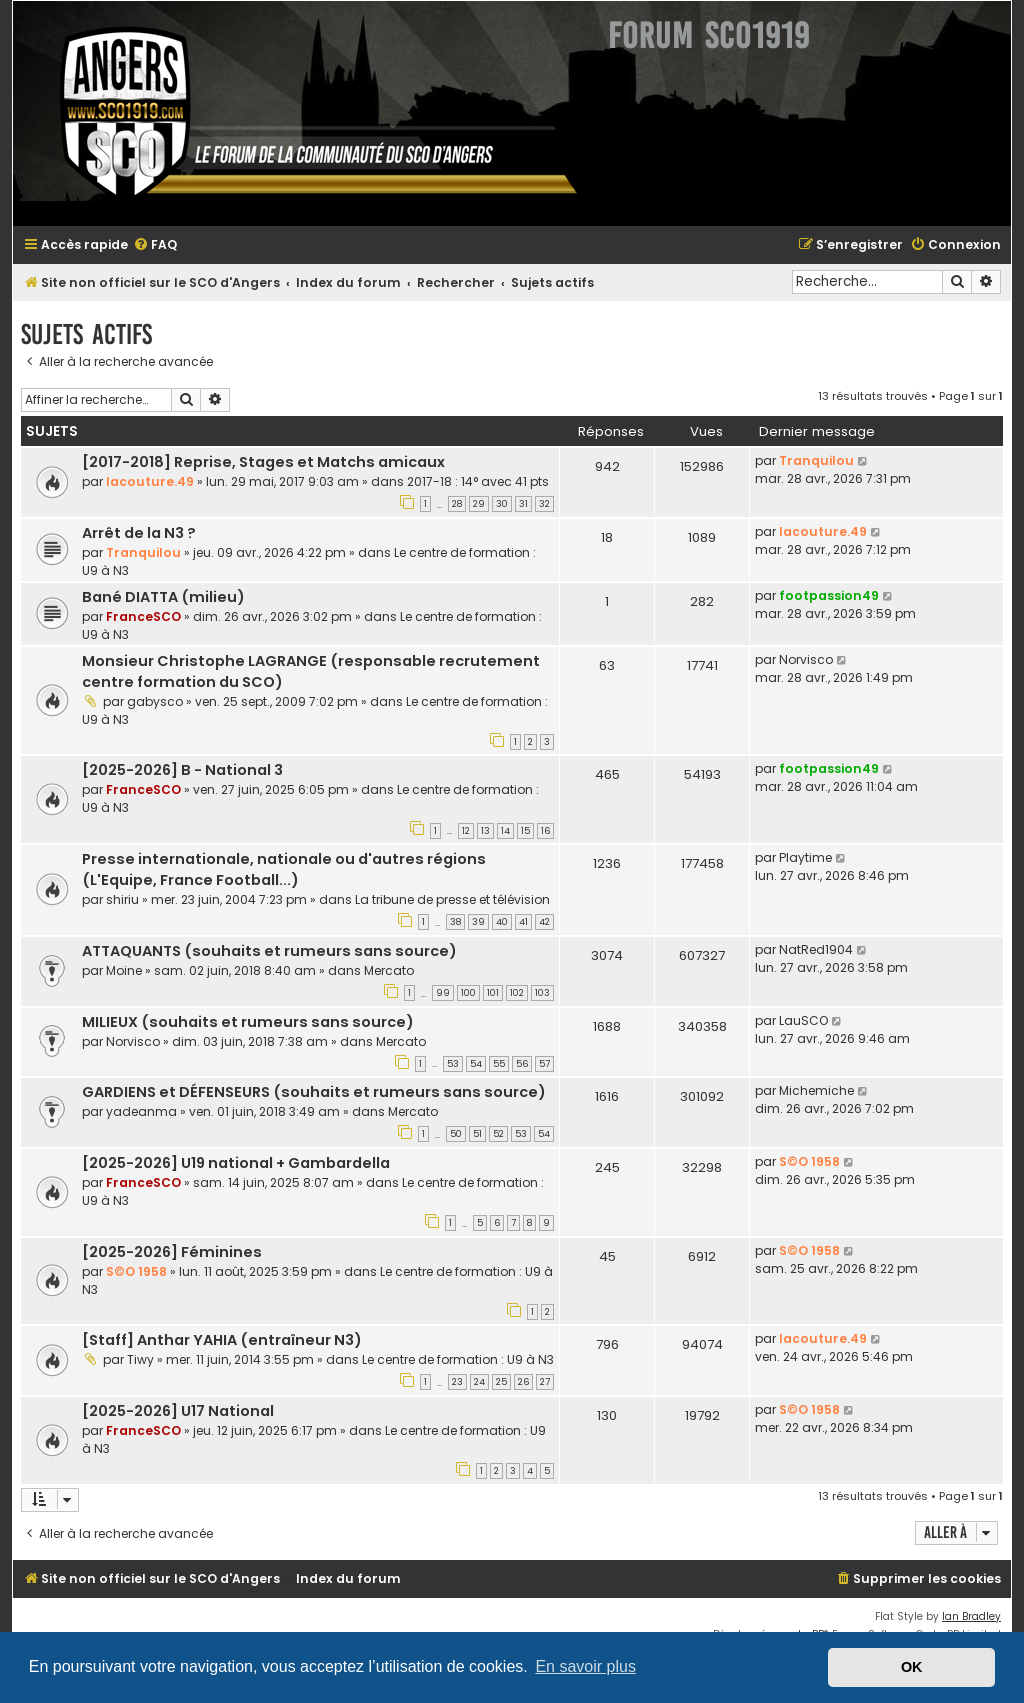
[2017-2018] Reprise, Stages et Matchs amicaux (263, 462)
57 (544, 1064)
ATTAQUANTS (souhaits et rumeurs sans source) (269, 951)
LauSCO (803, 1020)
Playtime (805, 857)
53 (453, 1064)
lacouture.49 (150, 481)
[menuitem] (155, 245)
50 (456, 1134)
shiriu (122, 899)
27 (545, 1382)
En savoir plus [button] (585, 1666)
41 (523, 922)
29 (479, 504)
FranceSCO (143, 616)
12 (466, 831)
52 (498, 1134)
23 (457, 1382)
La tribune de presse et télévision (452, 899)
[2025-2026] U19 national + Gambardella (236, 1163)
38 (455, 922)
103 (542, 993)
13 (485, 831)
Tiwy (140, 1359)
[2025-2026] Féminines (172, 1252)
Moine (124, 970)
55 (499, 1064)
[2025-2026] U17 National (178, 1411)
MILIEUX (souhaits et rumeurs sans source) (248, 1022)
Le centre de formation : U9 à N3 (458, 1359)
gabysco (155, 701)
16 (545, 831)
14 (505, 831)
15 (525, 831)
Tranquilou (816, 460)
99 (443, 993)
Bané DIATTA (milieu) (163, 597)
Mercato (389, 970)
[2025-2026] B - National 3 (182, 770)
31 (523, 504)
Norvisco (806, 659)
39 (478, 922)
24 (479, 1382)
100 (468, 993)
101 (493, 993)
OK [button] (912, 1667)
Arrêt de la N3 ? (139, 533)
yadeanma (141, 1111)
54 (476, 1064)
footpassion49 (829, 595)
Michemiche (816, 1090)
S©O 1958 (809, 1161)
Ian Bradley (971, 1616)
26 (523, 1382)
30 (502, 504)
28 (457, 504)
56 (522, 1064)
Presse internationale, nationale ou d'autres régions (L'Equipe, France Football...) (284, 869)
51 (477, 1134)
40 (502, 922)
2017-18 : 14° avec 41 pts (478, 481)
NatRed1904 (816, 949)
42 (544, 922)
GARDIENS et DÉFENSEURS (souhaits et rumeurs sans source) (314, 1092)
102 (517, 993)
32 (544, 504)
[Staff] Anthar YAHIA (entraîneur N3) (222, 1340)
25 (501, 1382)
